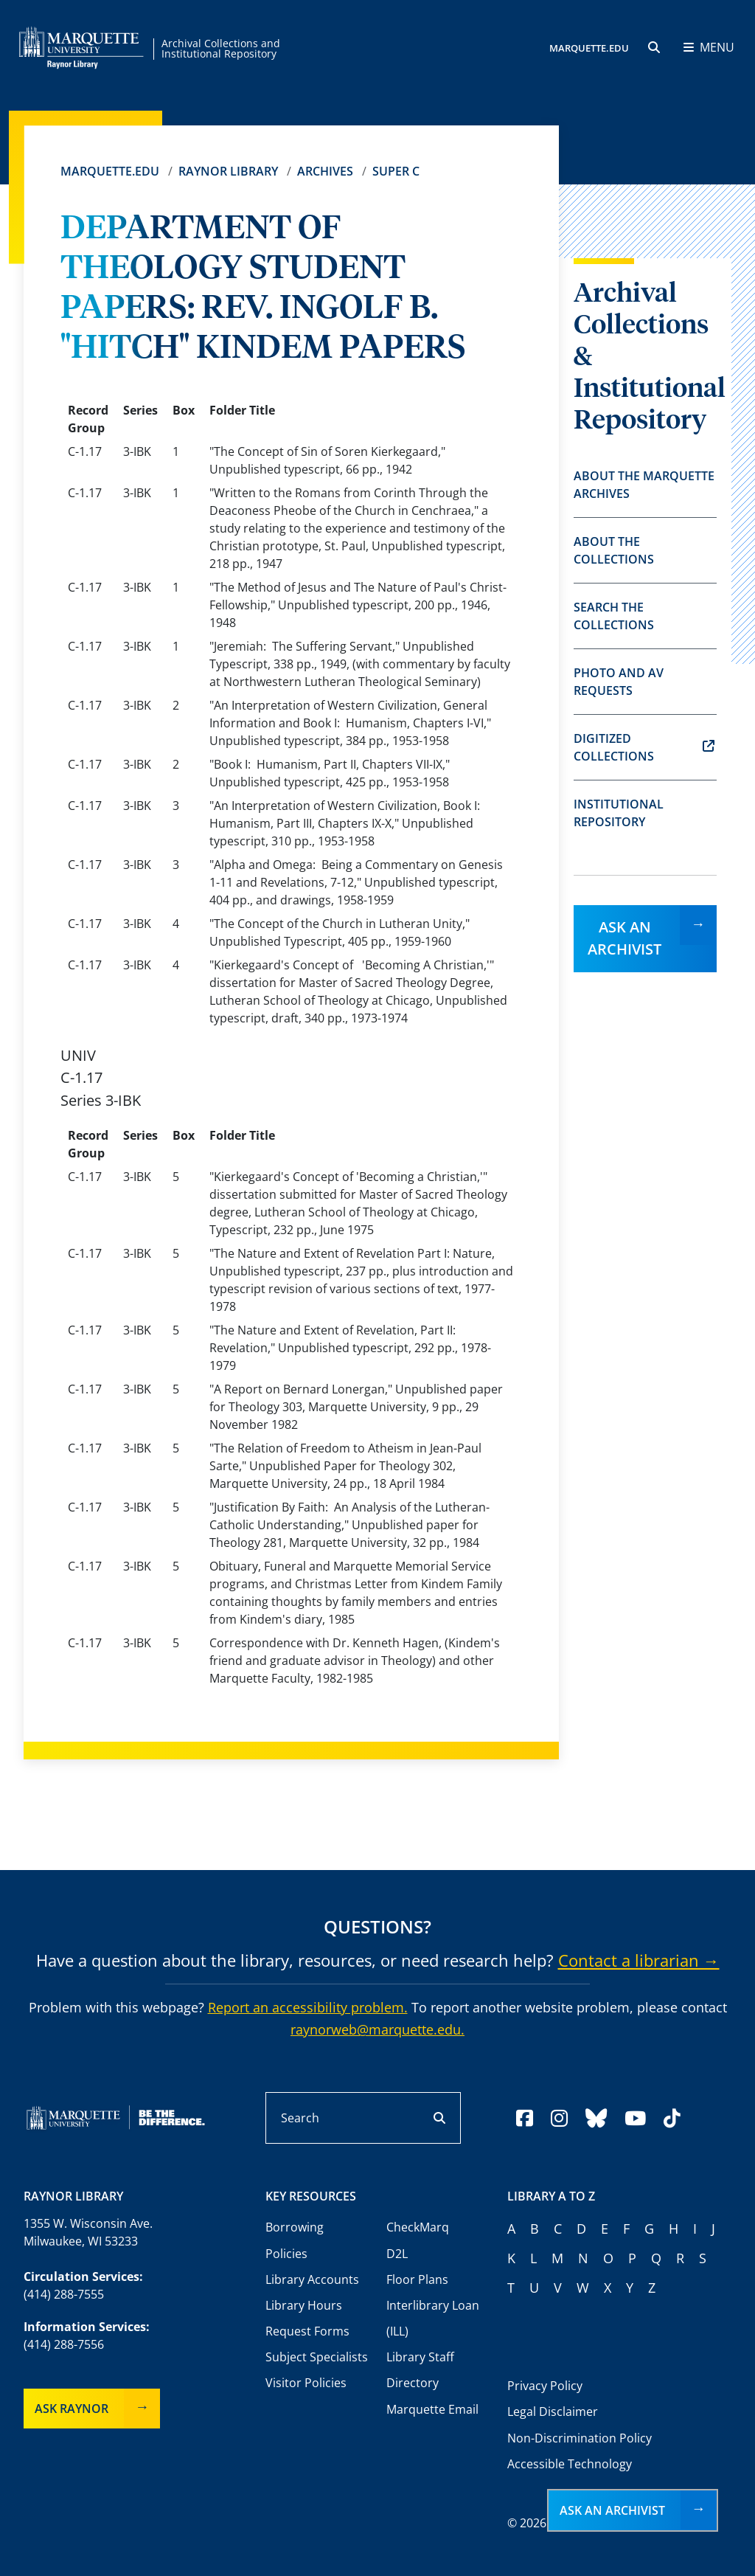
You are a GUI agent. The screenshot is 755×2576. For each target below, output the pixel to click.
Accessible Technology (569, 2464)
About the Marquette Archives (644, 485)
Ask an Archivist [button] (612, 2510)
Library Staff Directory (420, 2370)
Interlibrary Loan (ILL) (432, 2318)
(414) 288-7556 (64, 2344)
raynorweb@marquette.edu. (377, 2029)
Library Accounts (312, 2279)
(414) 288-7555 (64, 2294)
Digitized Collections (644, 747)
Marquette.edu (109, 171)
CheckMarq (417, 2227)
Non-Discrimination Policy (579, 2438)
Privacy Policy (544, 2386)
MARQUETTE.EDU (589, 48)
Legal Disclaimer (552, 2411)
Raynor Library (228, 171)
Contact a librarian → (639, 1960)
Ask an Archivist (624, 938)
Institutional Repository (619, 813)
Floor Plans (417, 2279)
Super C (396, 171)
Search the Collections (614, 616)
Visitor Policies (306, 2383)
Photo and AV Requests (619, 682)
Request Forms (307, 2331)
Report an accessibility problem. (308, 2007)
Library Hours (303, 2305)
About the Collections (614, 550)
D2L (397, 2254)
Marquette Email (432, 2409)
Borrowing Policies (294, 2240)
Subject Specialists (316, 2357)
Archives (325, 171)
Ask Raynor (71, 2408)
